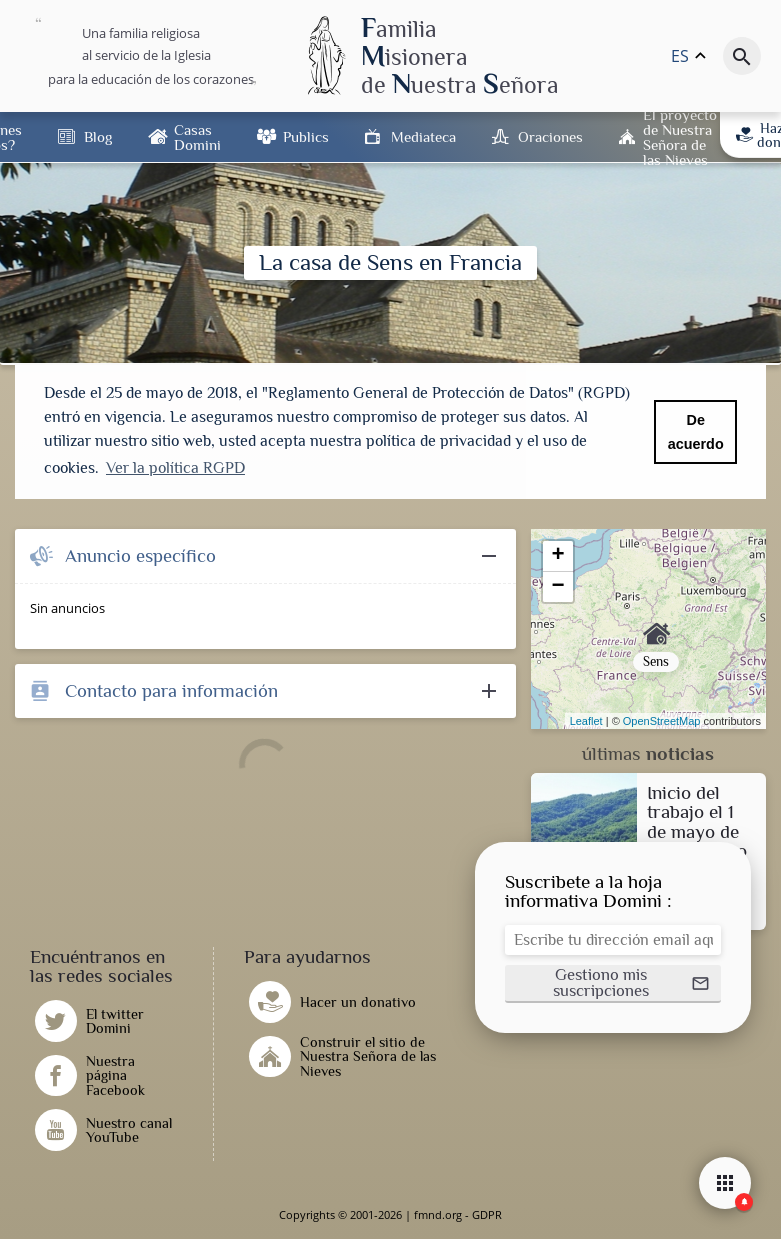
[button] (613, 984)
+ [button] (558, 556)
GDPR (487, 1214)
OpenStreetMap (662, 721)
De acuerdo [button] (696, 432)
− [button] (558, 587)
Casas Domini (197, 137)
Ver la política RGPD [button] (175, 468)
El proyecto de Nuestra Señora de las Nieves (680, 137)
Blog (98, 136)
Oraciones (550, 136)
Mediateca (423, 136)
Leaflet (586, 721)
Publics (306, 136)
